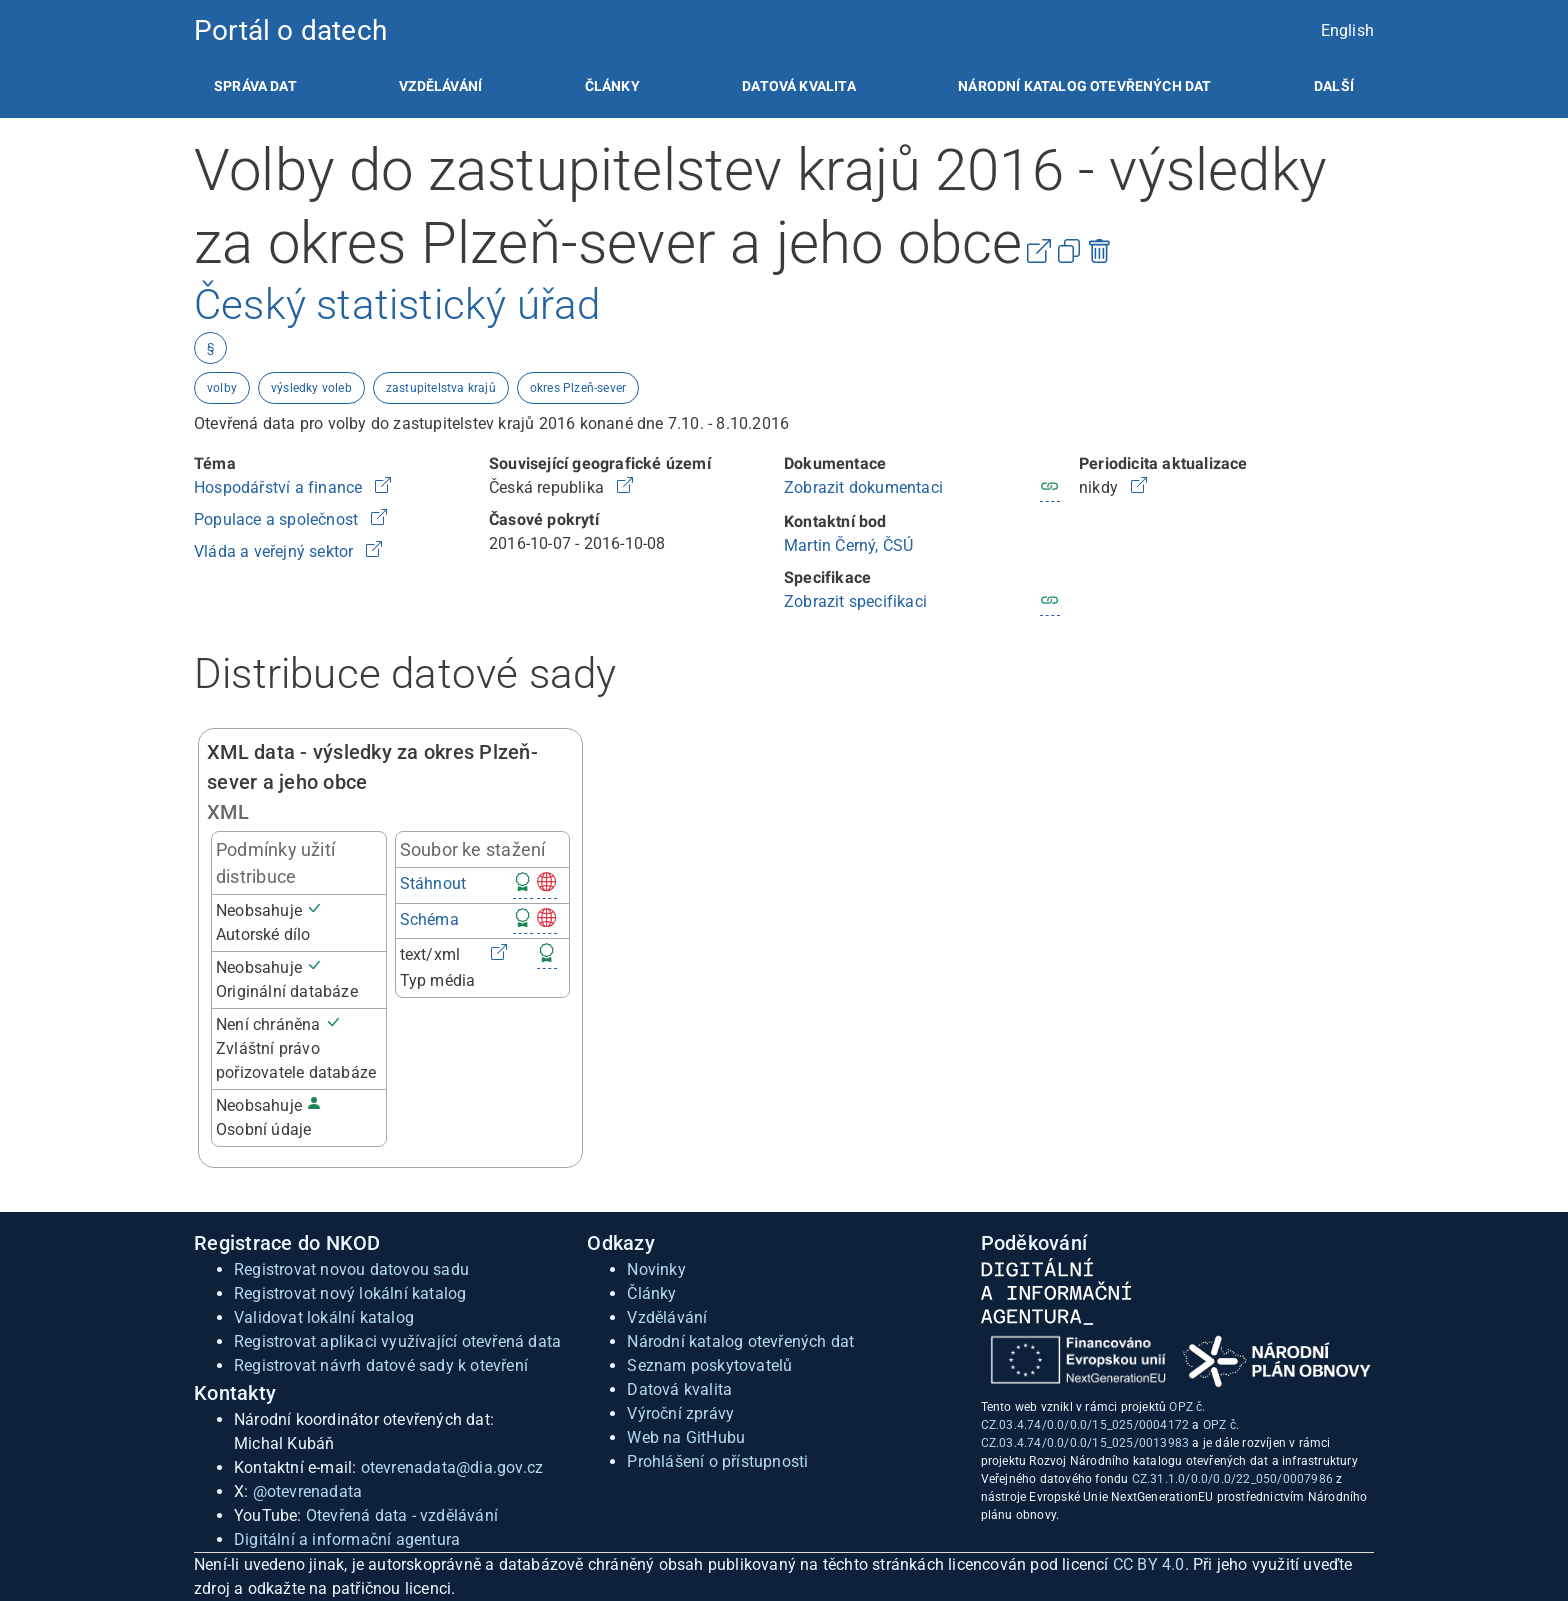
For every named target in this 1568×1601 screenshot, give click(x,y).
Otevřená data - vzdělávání (402, 1515)
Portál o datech (290, 30)
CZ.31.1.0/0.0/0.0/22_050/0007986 (1232, 1479)
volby (222, 388)
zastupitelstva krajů (441, 388)
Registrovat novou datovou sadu (351, 1269)
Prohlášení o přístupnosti (717, 1461)
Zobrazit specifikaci (855, 601)
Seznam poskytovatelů (709, 1365)
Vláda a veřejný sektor (276, 551)
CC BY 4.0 (1149, 1564)
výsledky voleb (311, 388)
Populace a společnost (278, 519)
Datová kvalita (798, 86)
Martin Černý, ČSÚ (848, 545)
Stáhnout (433, 883)
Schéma (429, 919)
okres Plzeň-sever (578, 388)
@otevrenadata (308, 1491)
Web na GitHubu (686, 1437)
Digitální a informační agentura (347, 1539)
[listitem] (255, 86)
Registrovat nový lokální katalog (350, 1293)
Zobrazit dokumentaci (863, 487)
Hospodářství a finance (280, 487)
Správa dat (255, 86)
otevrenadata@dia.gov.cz (452, 1467)
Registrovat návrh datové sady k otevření (381, 1365)
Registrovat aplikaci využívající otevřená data (397, 1341)
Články (612, 86)
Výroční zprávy (680, 1413)
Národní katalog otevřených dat (740, 1341)
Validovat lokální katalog (324, 1317)
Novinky (656, 1269)
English (1347, 30)
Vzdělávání (440, 86)
